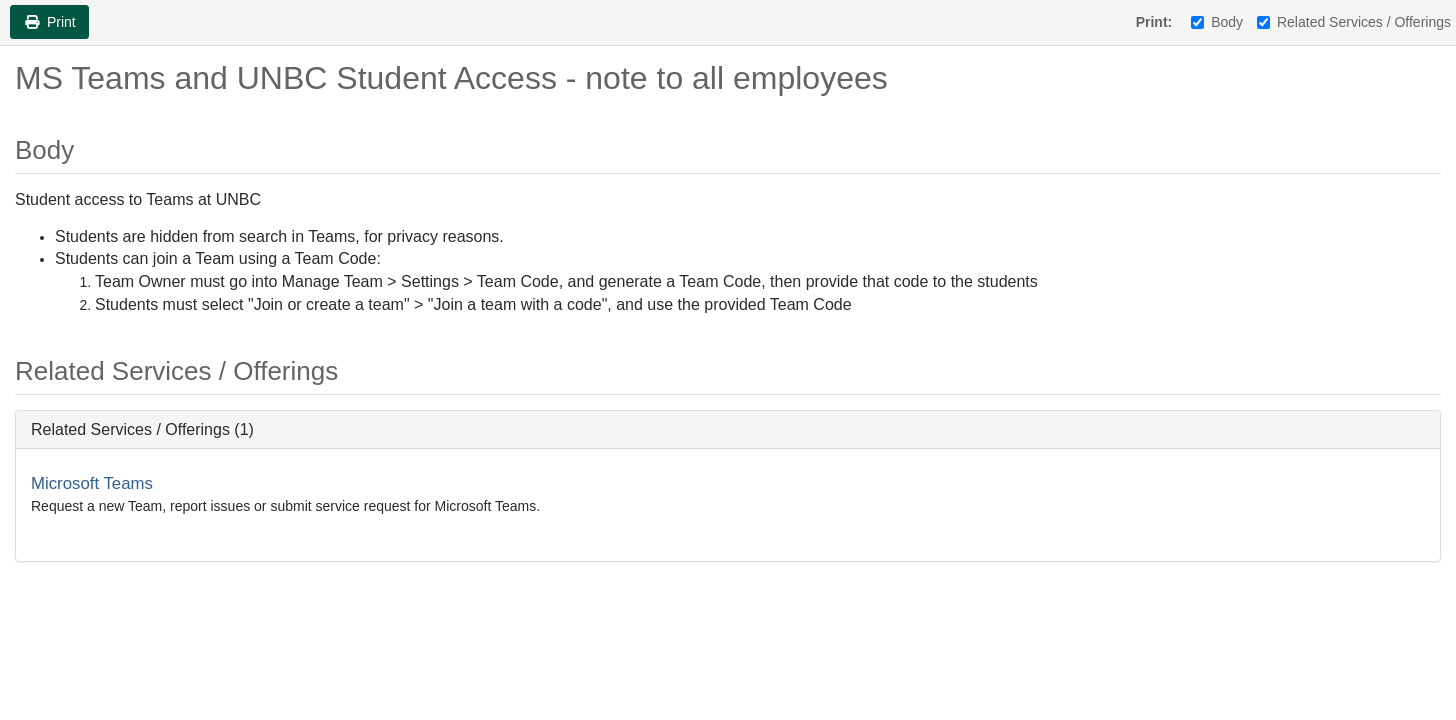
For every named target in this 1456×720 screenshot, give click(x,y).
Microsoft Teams (92, 483)
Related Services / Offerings (1354, 22)
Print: (1154, 22)
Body (1217, 22)
